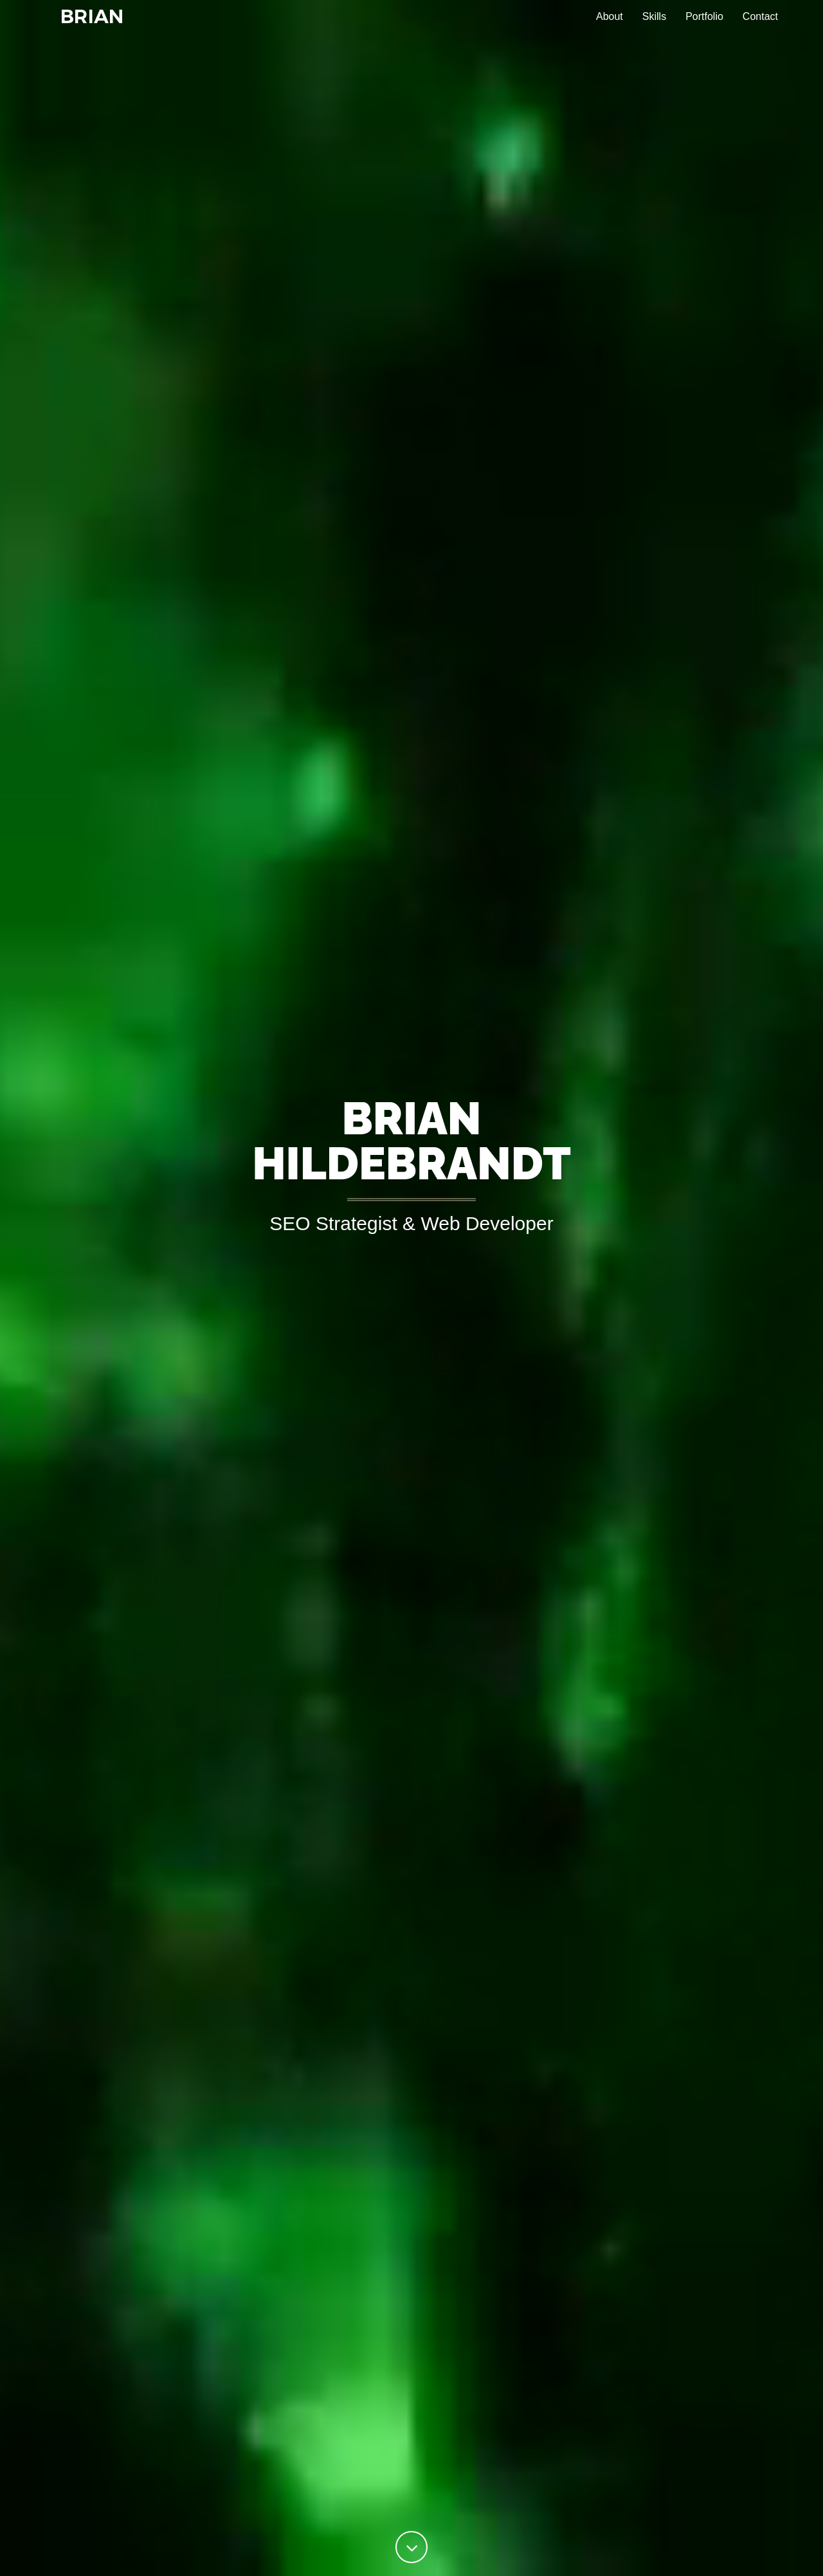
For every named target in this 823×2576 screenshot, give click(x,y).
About (609, 25)
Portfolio (704, 25)
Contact (760, 25)
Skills (654, 25)
